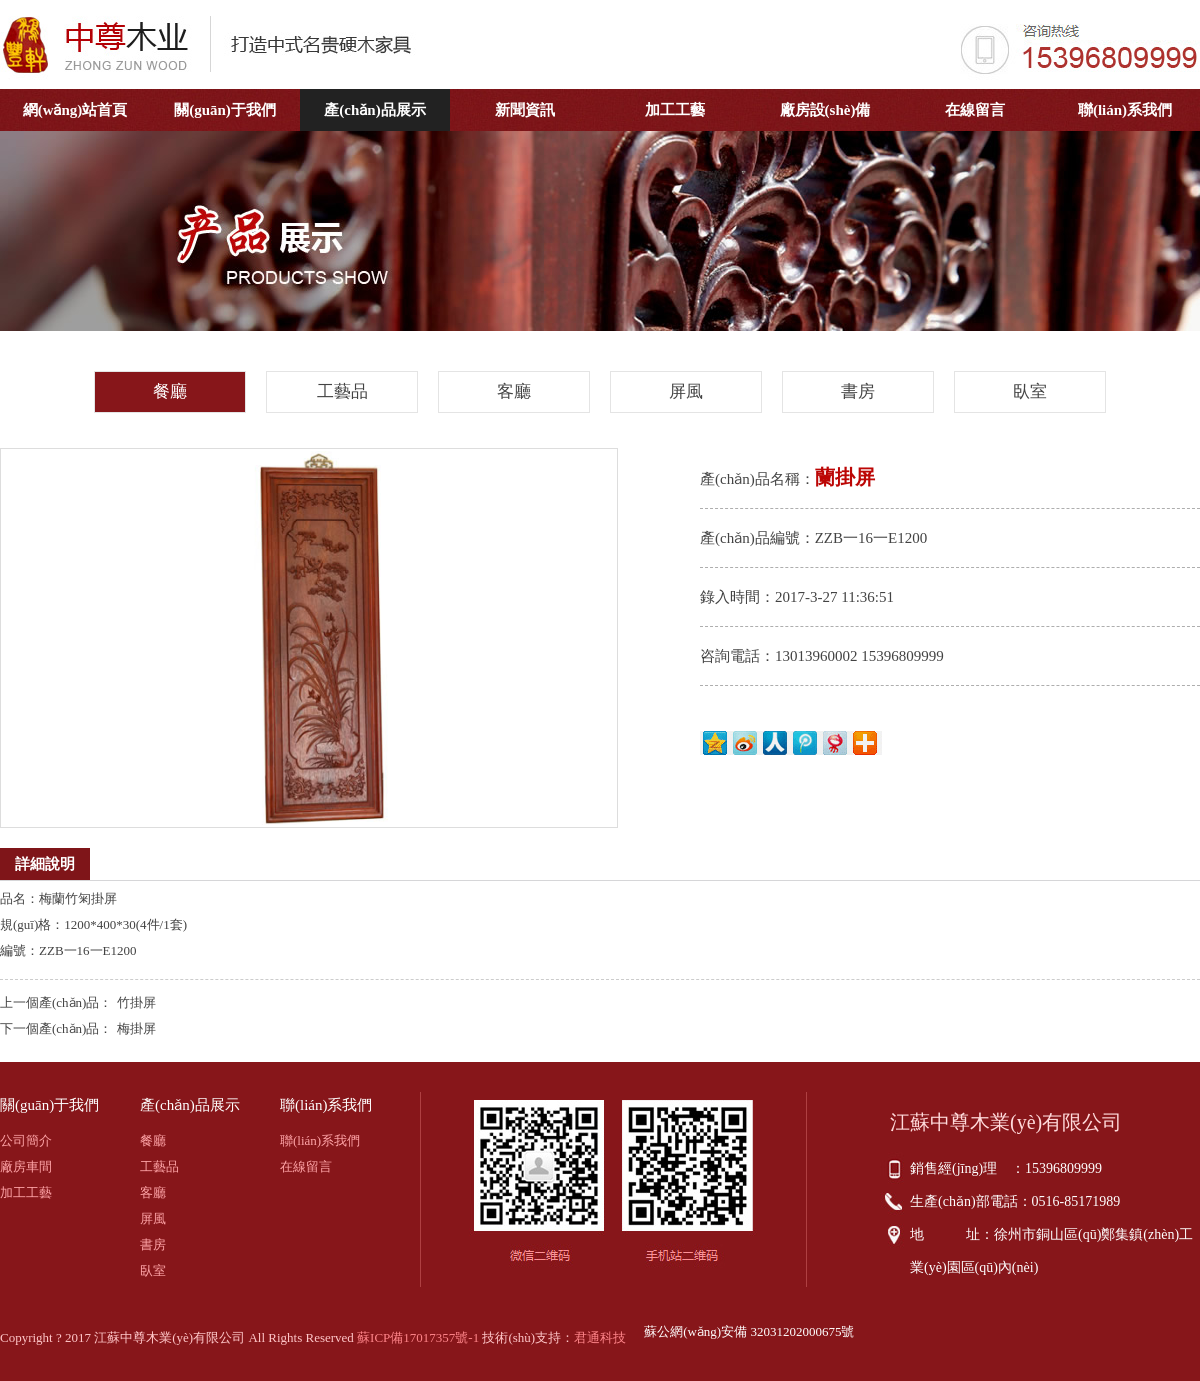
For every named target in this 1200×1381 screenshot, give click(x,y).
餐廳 (170, 391)
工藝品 (342, 391)
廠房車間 (26, 1166)
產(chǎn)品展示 (374, 110)
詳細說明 (45, 864)
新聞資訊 (525, 110)
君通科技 (600, 1337)
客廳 (514, 391)
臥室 (1030, 391)
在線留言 (975, 110)
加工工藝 (675, 110)
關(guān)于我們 (225, 110)
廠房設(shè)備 (825, 110)
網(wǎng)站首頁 (75, 110)
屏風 (686, 391)
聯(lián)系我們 (1125, 110)
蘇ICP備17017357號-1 (418, 1337)
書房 (858, 391)
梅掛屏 (136, 1028)
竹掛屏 (136, 1002)
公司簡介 (26, 1140)
